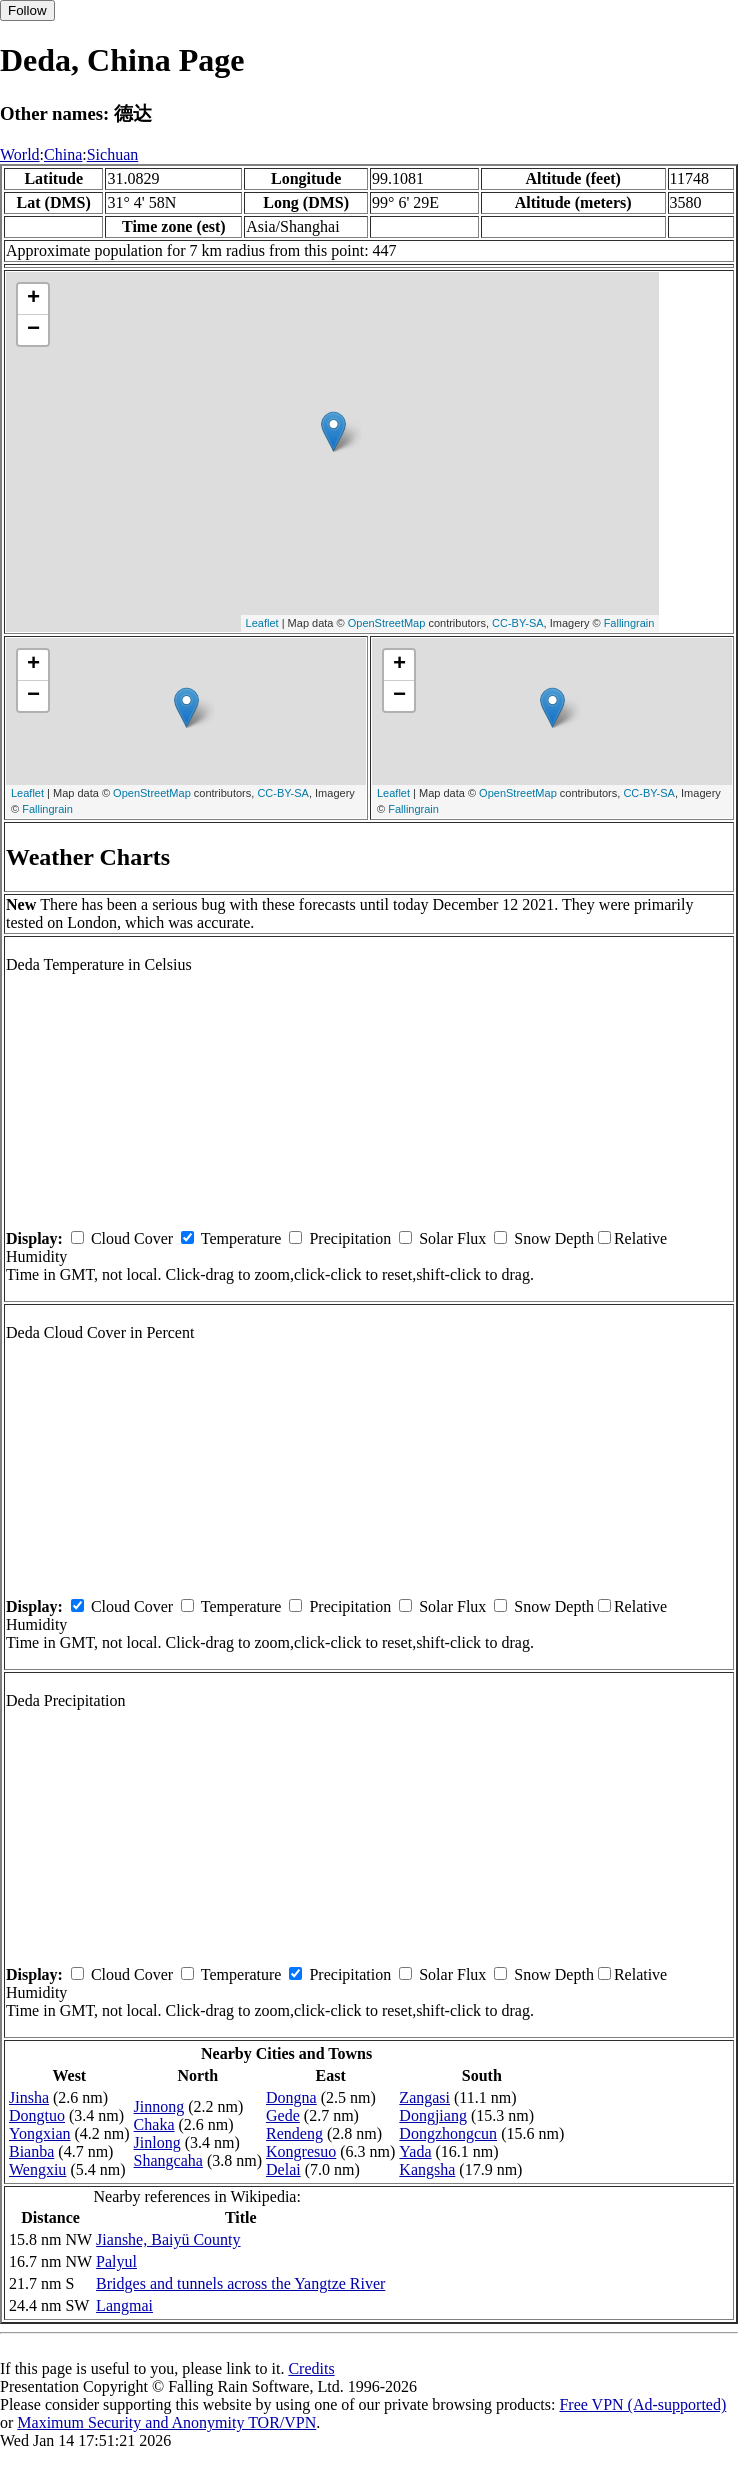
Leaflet (262, 623)
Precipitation (350, 1238)
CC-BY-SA (518, 623)
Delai (283, 2169)
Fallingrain (629, 623)
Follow (27, 10)
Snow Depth (554, 1238)
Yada (415, 2151)
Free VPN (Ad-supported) (642, 2404)
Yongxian (40, 2133)
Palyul (116, 2261)
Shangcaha (168, 2160)
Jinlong (157, 2142)
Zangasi (424, 2097)
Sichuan (113, 154)
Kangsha (427, 2169)
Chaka (154, 2124)
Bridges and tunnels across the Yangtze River (240, 2283)
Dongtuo (37, 2115)
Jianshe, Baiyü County (168, 2239)
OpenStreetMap (387, 623)
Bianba (31, 2151)
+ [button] (33, 299)
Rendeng (294, 2133)
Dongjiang (433, 2115)
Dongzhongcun (448, 2133)
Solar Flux (452, 1238)
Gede (283, 2115)
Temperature (241, 1238)
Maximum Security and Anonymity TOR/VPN (166, 2422)
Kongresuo (301, 2151)
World (20, 154)
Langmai (124, 2305)
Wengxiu (37, 2169)
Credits (311, 2368)
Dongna (291, 2097)
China (63, 154)
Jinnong (159, 2106)
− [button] (33, 330)
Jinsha (29, 2097)
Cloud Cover (132, 1238)
